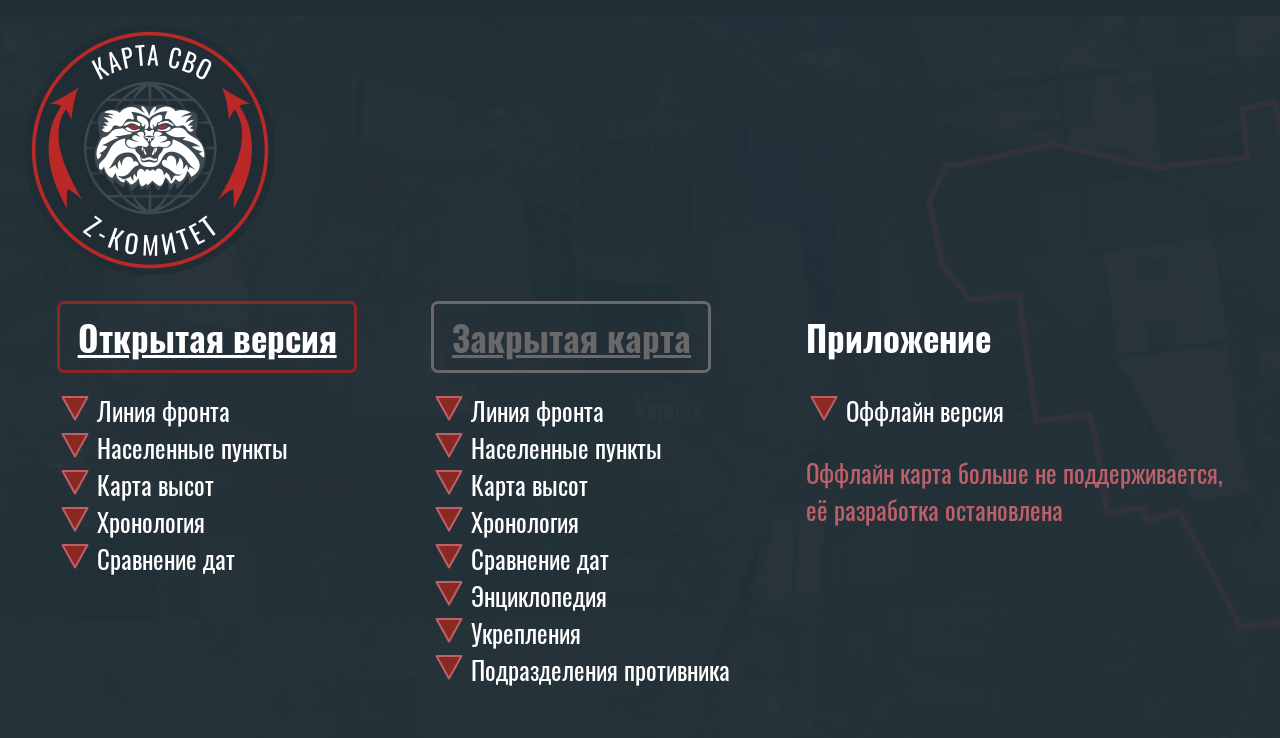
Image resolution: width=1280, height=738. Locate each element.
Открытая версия (207, 337)
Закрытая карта (571, 337)
